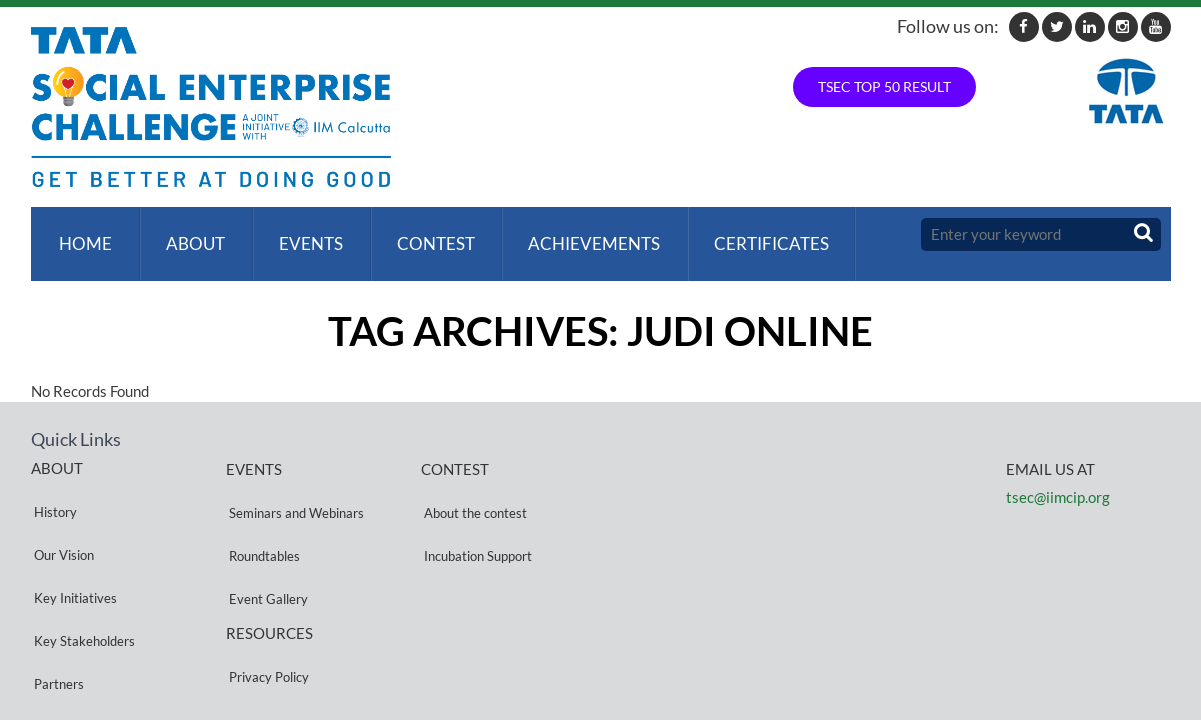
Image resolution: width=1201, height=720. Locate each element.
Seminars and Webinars (293, 484)
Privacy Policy (266, 591)
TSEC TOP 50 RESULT (884, 86)
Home (82, 234)
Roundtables (261, 508)
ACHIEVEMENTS (576, 234)
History (52, 483)
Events (300, 234)
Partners (56, 579)
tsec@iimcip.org (1058, 478)
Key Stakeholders (81, 555)
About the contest (472, 484)
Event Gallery (265, 532)
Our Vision (61, 507)
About (188, 234)
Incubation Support (475, 508)
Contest (421, 234)
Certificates (749, 234)
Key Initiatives (72, 531)
